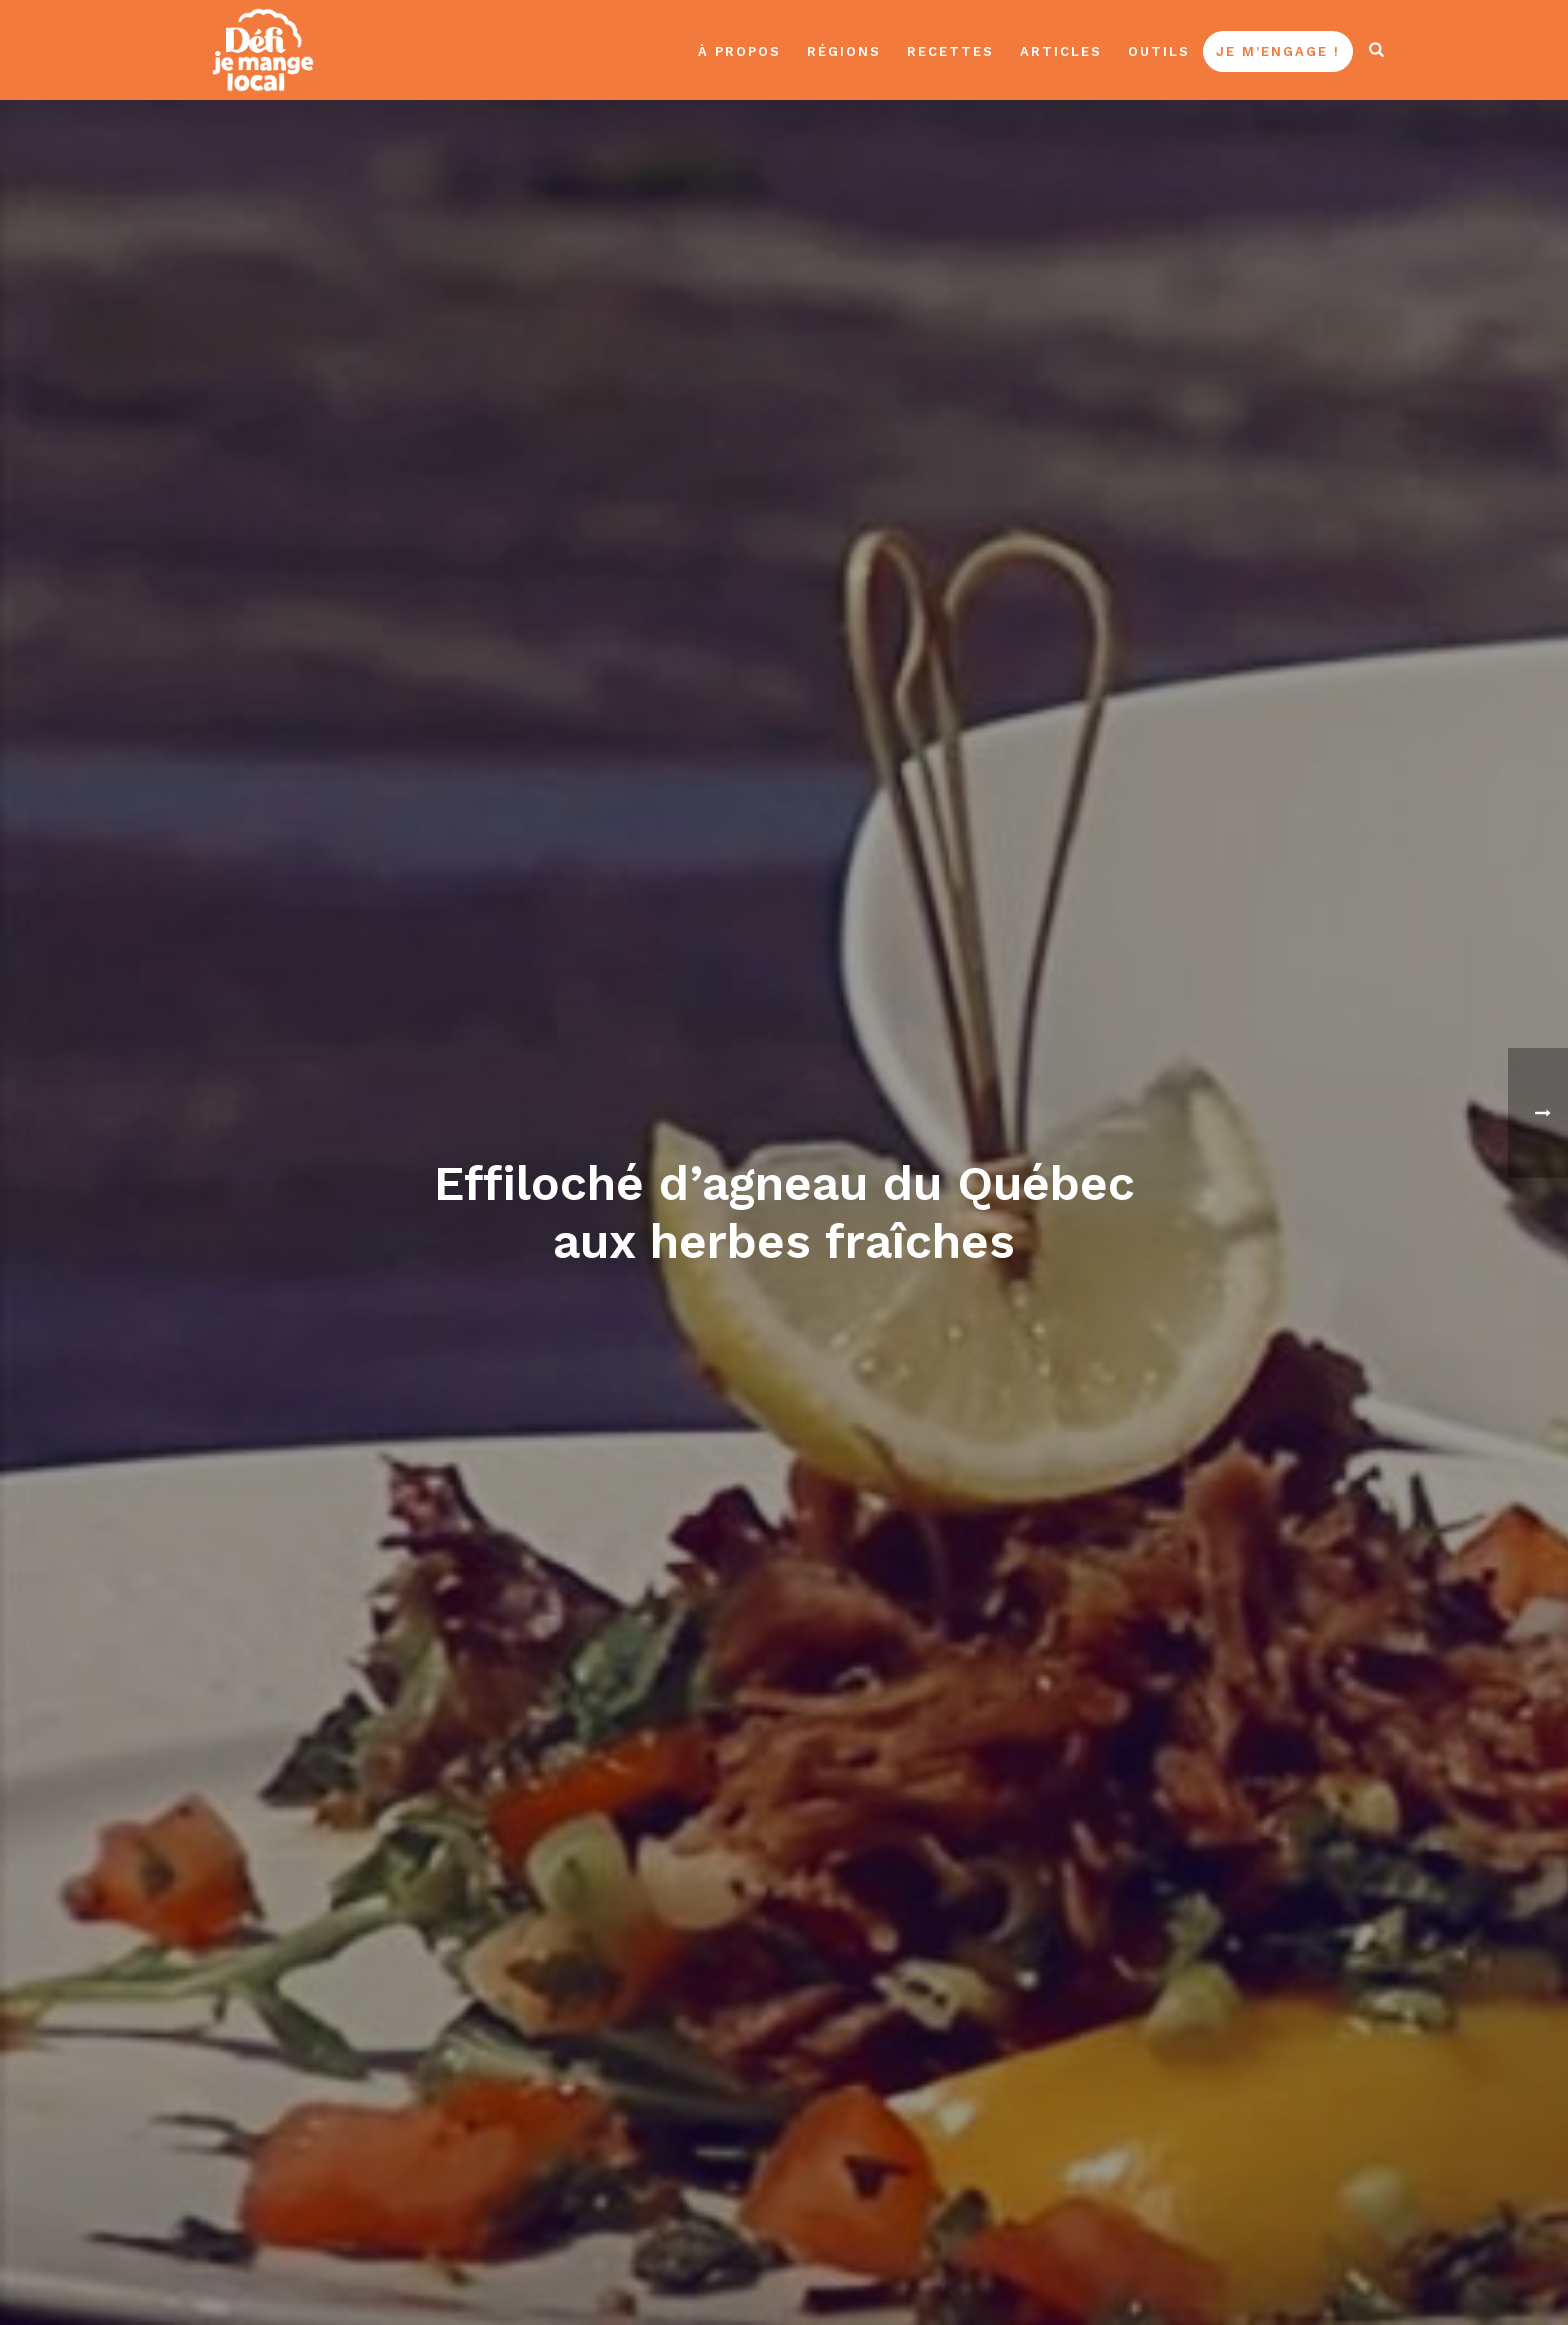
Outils (1159, 51)
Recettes (950, 51)
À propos (739, 51)
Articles (1061, 51)
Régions (844, 51)
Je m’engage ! (1278, 51)
